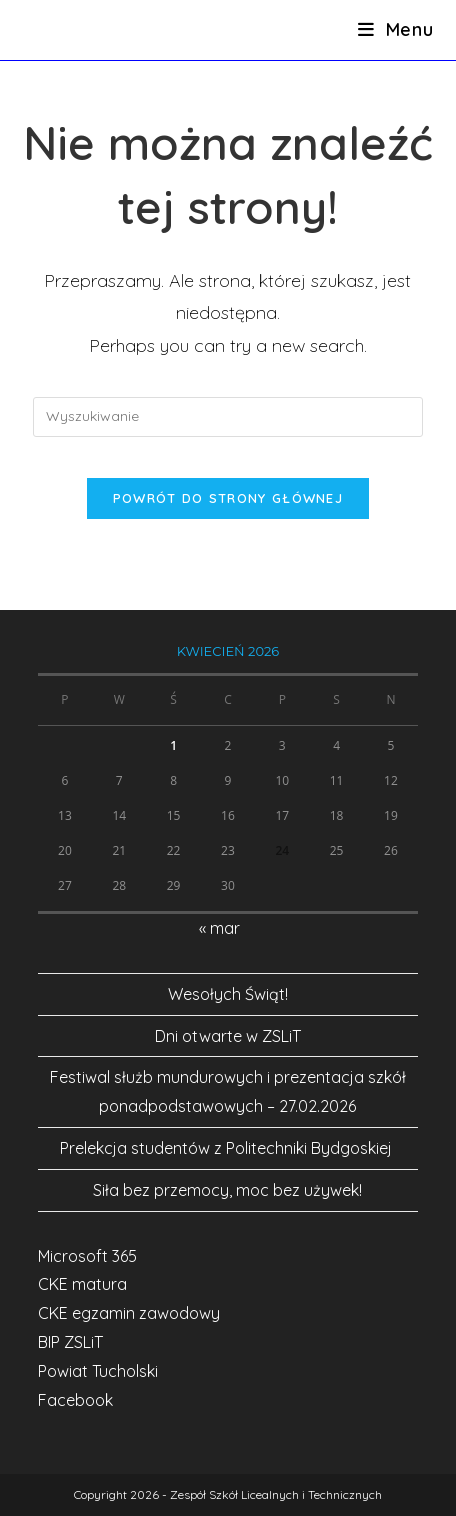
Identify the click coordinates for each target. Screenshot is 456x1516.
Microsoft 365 (87, 1256)
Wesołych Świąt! (228, 994)
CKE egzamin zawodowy (129, 1313)
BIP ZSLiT (70, 1342)
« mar (219, 928)
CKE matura (82, 1284)
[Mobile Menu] (396, 29)
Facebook (75, 1400)
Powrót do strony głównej (228, 498)
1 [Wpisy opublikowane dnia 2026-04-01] (173, 745)
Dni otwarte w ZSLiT (228, 1036)
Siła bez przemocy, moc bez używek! (227, 1190)
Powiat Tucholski (98, 1371)
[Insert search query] (228, 417)
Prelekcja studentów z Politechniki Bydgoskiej (228, 1148)
